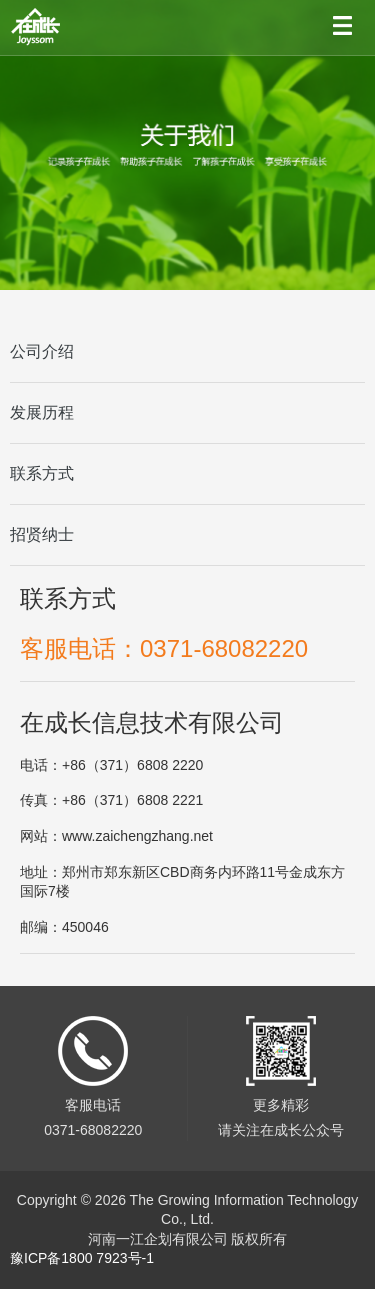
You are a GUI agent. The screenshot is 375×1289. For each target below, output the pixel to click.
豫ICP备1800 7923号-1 (82, 1258)
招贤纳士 (42, 534)
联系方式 (42, 473)
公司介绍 (42, 351)
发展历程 (42, 412)
